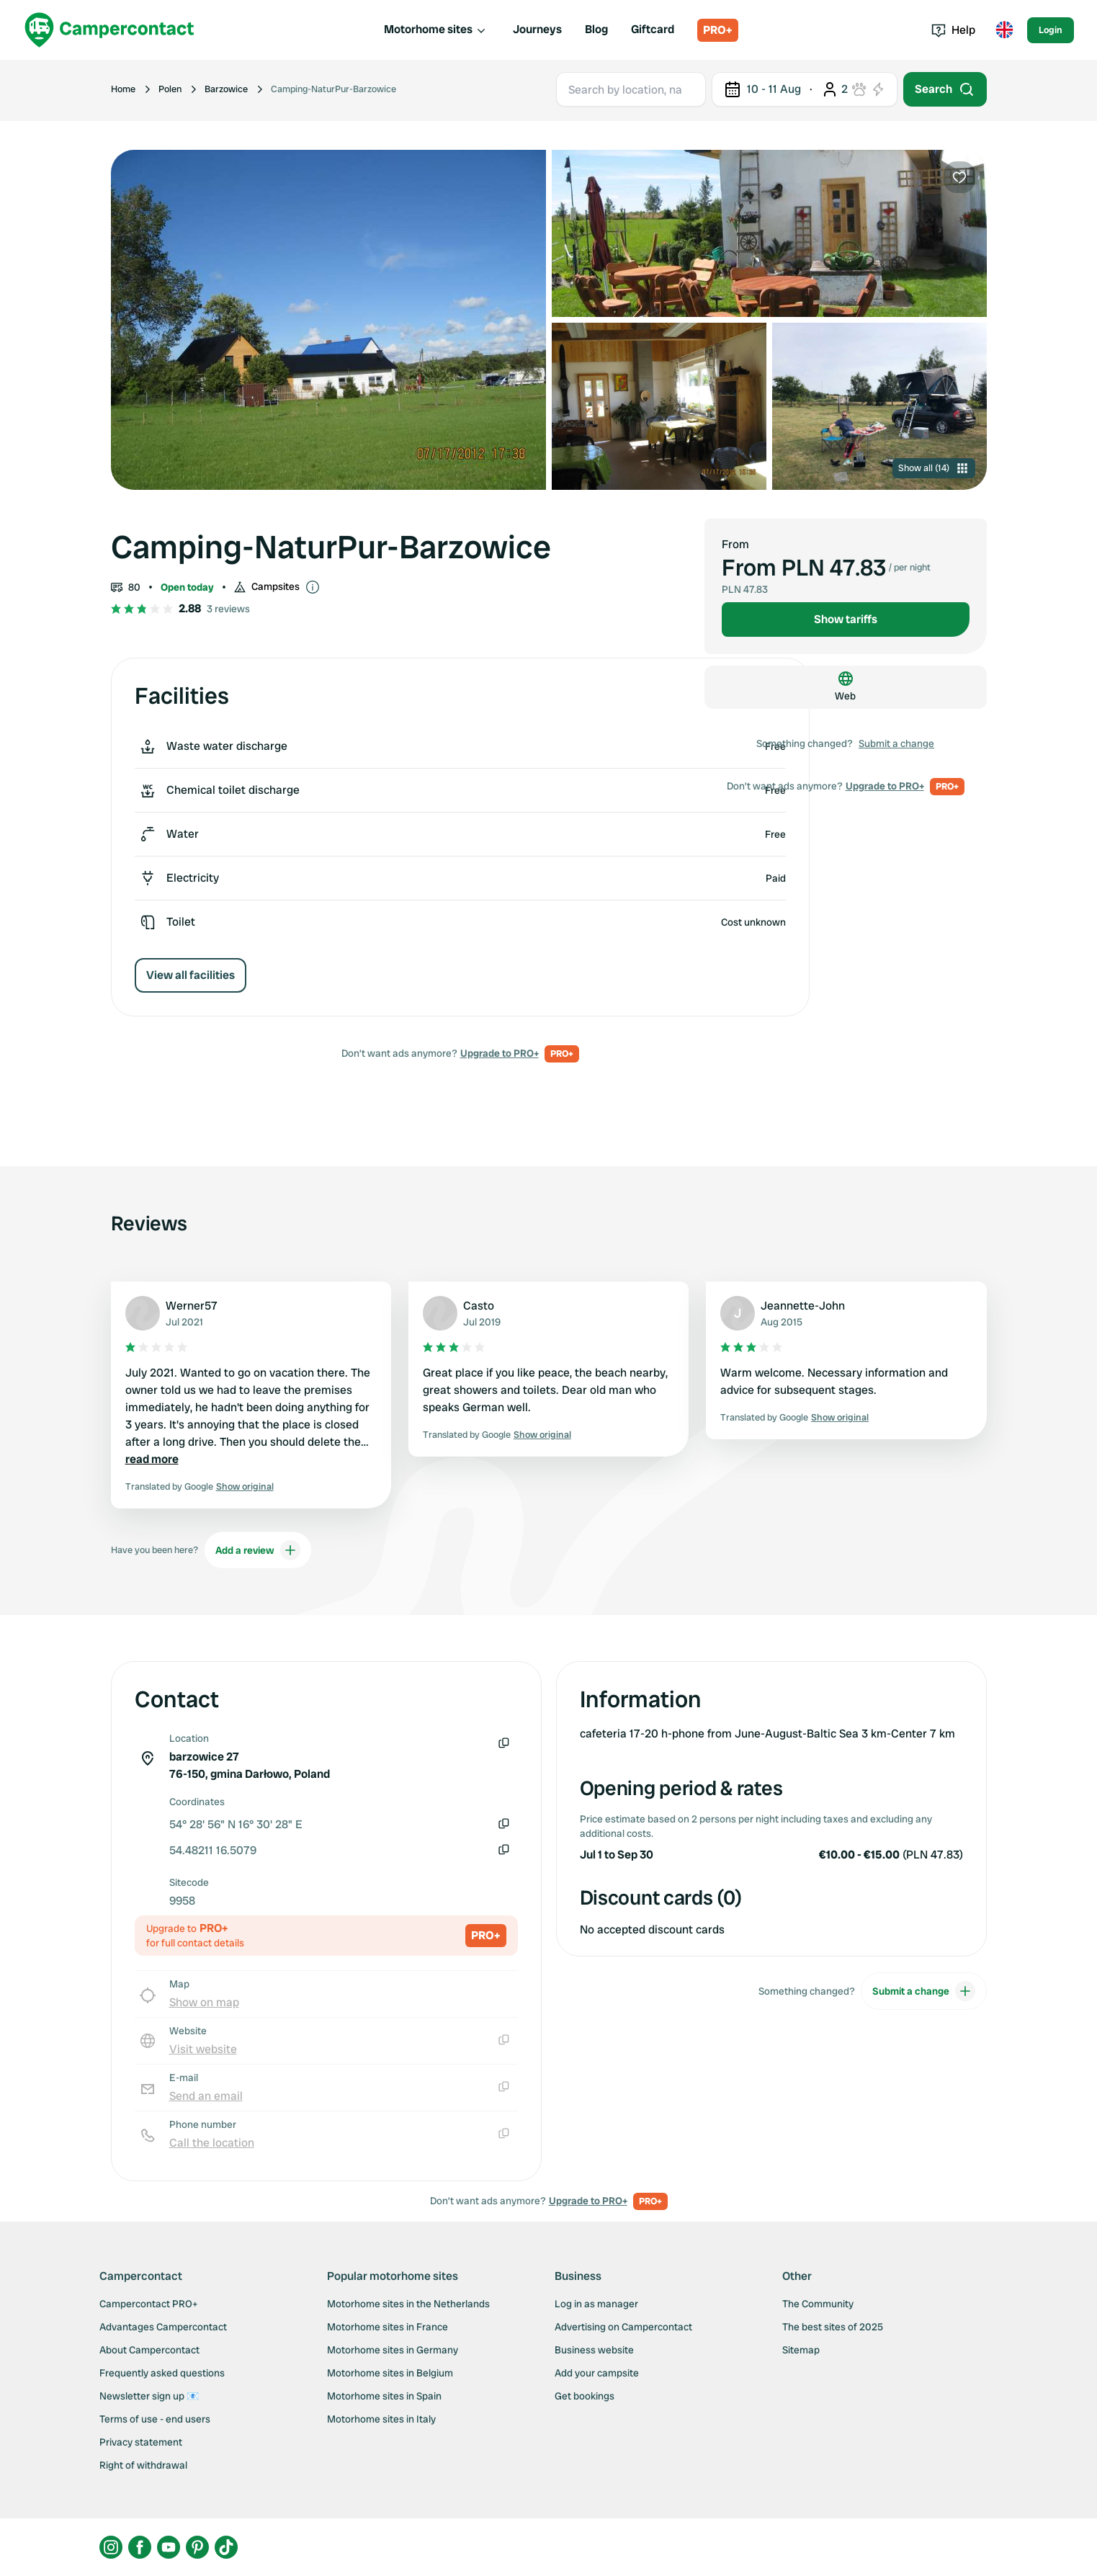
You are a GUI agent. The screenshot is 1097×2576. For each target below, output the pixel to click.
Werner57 (192, 1305)
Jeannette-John (803, 1305)
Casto (478, 1305)
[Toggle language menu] (1004, 30)
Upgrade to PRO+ (499, 1053)
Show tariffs (845, 619)
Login (1050, 30)
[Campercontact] (109, 30)
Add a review (257, 1550)
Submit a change (896, 743)
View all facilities (190, 975)
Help (953, 29)
